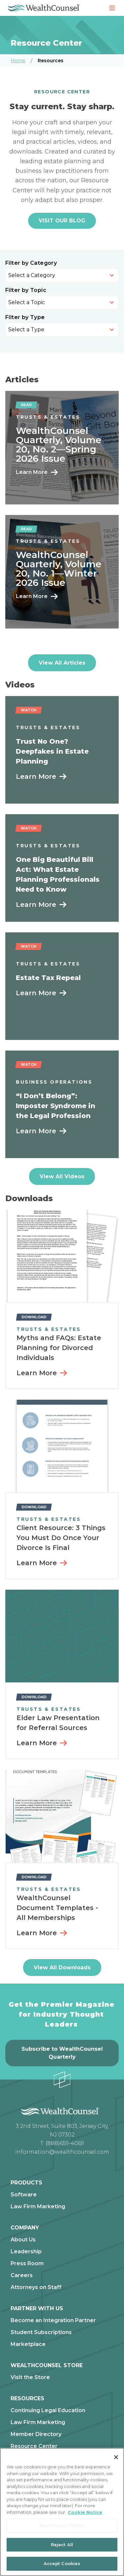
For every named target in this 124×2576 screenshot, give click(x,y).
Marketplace (28, 2344)
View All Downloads (62, 1967)
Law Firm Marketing (38, 2206)
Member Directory (36, 2434)
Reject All (62, 2544)
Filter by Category (31, 263)
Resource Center (34, 2446)
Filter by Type (25, 317)
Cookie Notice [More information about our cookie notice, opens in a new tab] (85, 2512)
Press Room (27, 2263)
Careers (22, 2275)
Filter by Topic (25, 290)
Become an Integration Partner (53, 2320)
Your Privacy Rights (62, 2525)
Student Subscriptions (41, 2332)
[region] (62, 2512)
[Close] (116, 2457)
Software (24, 2194)
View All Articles (62, 663)
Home (18, 60)
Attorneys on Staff (36, 2287)
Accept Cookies (62, 2563)
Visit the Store (30, 2377)
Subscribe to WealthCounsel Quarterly (62, 2053)
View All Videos (62, 1176)
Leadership (26, 2251)
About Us (23, 2239)
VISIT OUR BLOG (62, 220)
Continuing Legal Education (48, 2410)
